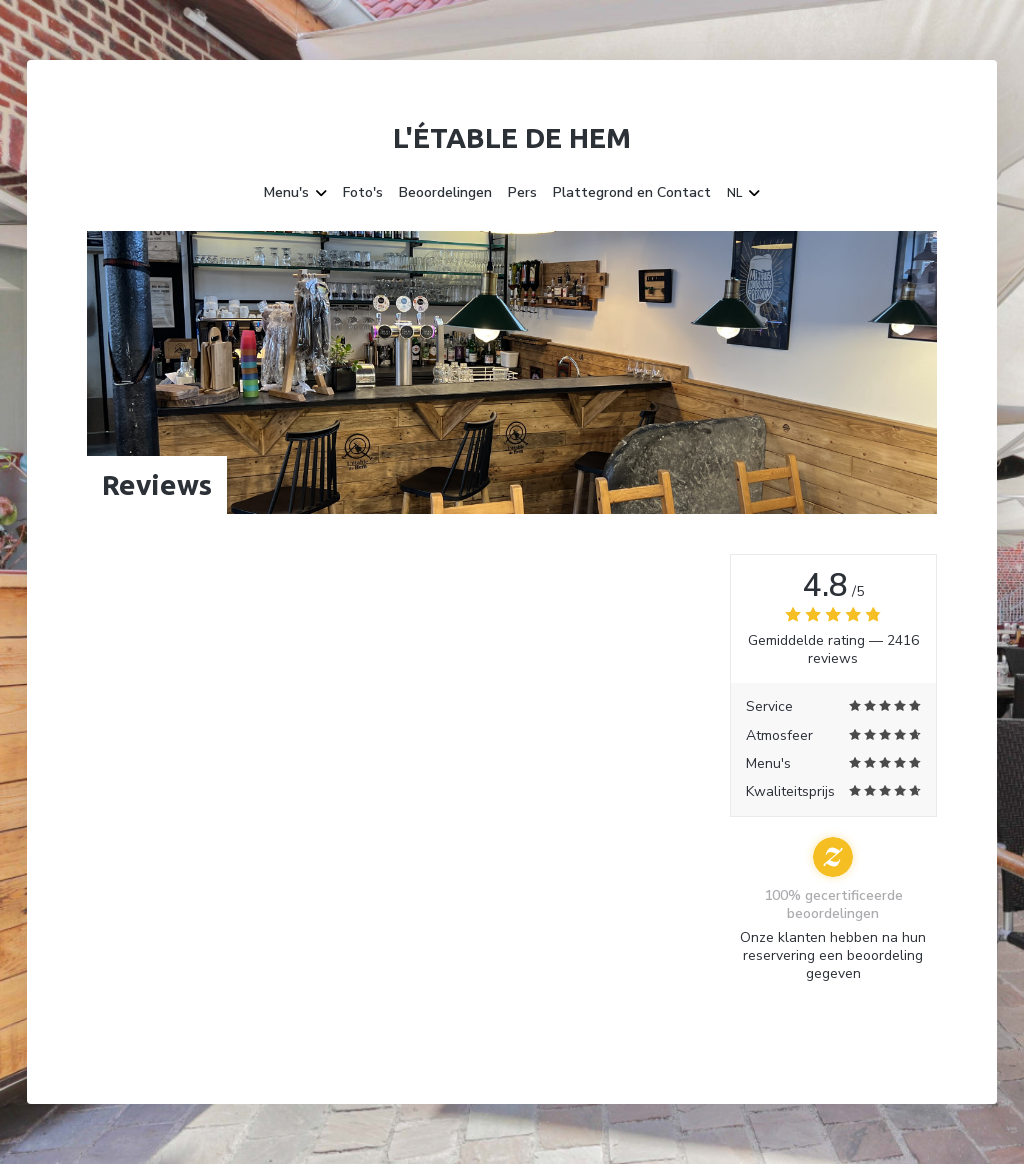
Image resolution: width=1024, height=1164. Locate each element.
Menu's (295, 193)
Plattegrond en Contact (632, 193)
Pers (522, 193)
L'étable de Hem (512, 137)
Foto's (363, 193)
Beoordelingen (445, 193)
